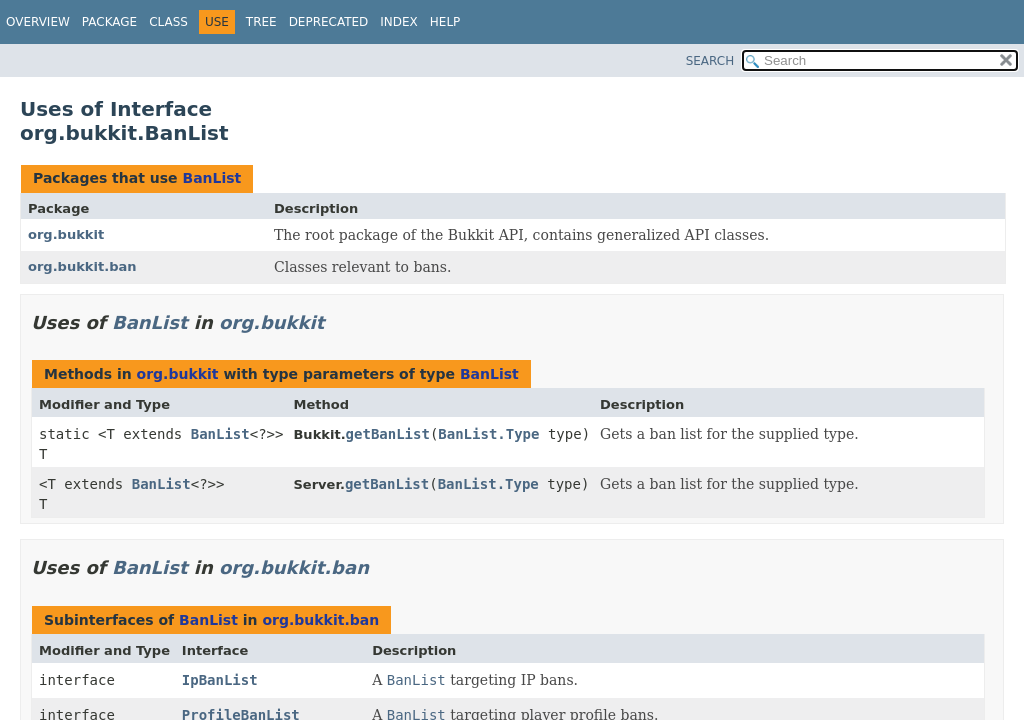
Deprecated (329, 22)
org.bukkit (66, 234)
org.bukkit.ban (82, 266)
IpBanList (220, 680)
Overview (38, 22)
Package (109, 22)
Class (168, 22)
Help (445, 22)
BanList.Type (488, 434)
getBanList (388, 434)
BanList (211, 178)
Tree (261, 22)
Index (399, 22)
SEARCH (710, 61)
